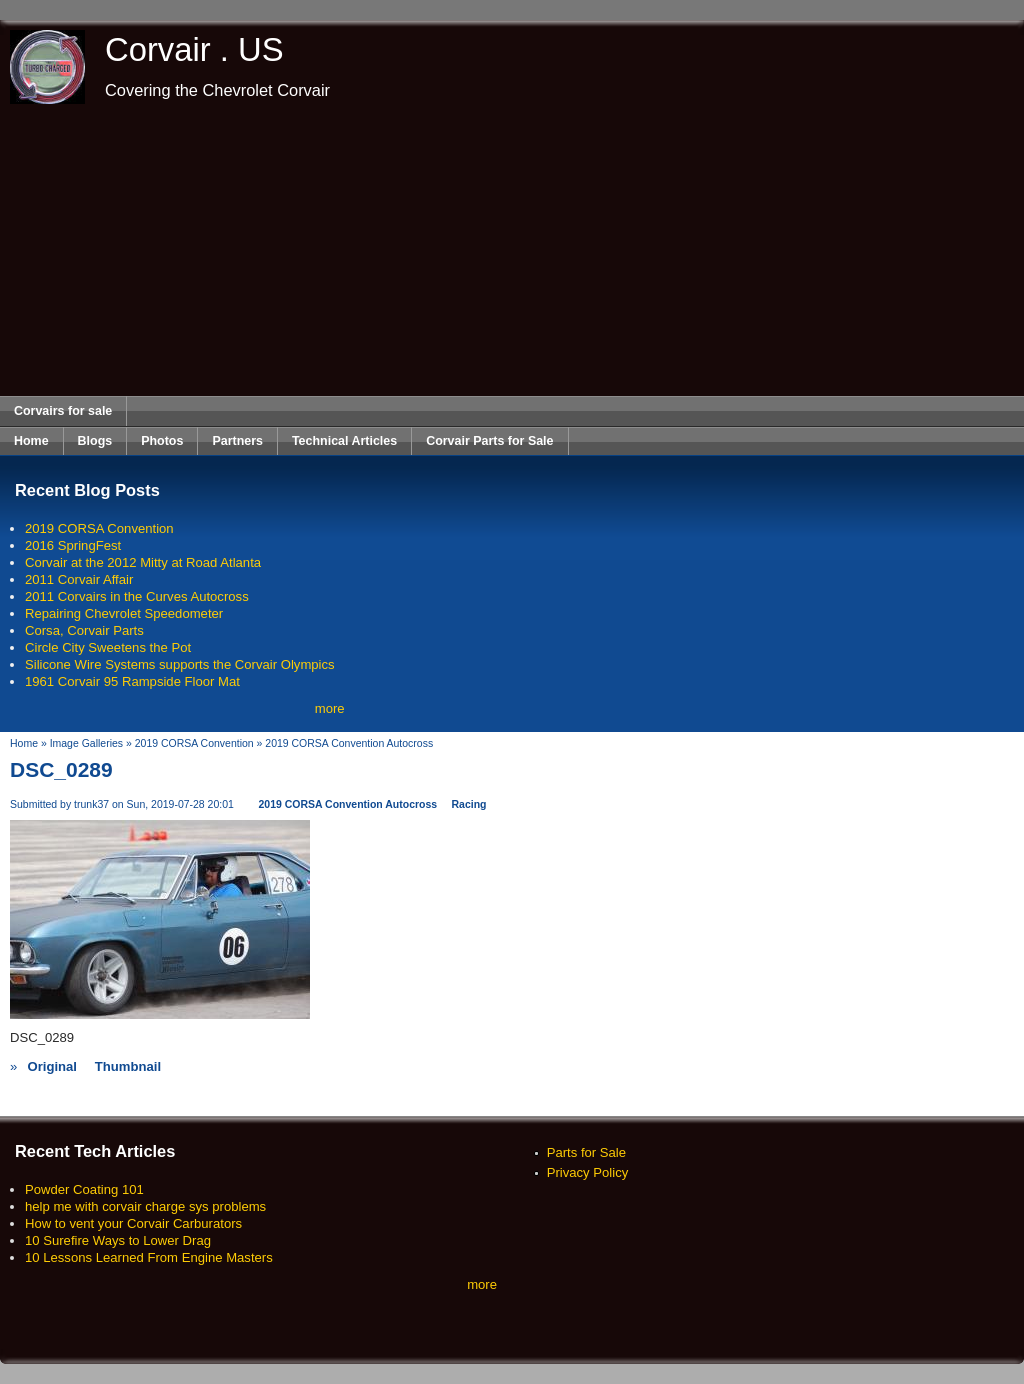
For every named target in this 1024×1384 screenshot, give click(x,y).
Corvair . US (194, 49)
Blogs (95, 441)
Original (52, 1066)
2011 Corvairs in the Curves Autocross (137, 596)
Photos (162, 441)
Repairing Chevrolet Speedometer (124, 613)
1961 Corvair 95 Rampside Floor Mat (132, 681)
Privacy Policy (588, 1172)
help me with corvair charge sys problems (145, 1206)
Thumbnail (128, 1066)
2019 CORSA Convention (99, 528)
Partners (237, 441)
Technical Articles (344, 441)
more (330, 708)
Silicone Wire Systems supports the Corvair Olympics (180, 664)
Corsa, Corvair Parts (84, 630)
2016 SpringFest (73, 545)
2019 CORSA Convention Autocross (349, 743)
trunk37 (91, 804)
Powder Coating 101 (84, 1189)
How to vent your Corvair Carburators (133, 1223)
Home (31, 441)
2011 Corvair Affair (79, 579)
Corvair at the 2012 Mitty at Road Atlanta (143, 562)
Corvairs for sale (63, 411)
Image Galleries (86, 743)
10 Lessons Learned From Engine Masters (149, 1257)
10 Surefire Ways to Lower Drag (118, 1240)
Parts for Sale (586, 1152)
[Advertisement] (512, 250)
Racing (469, 804)
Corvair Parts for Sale (489, 441)
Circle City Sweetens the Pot (108, 647)
